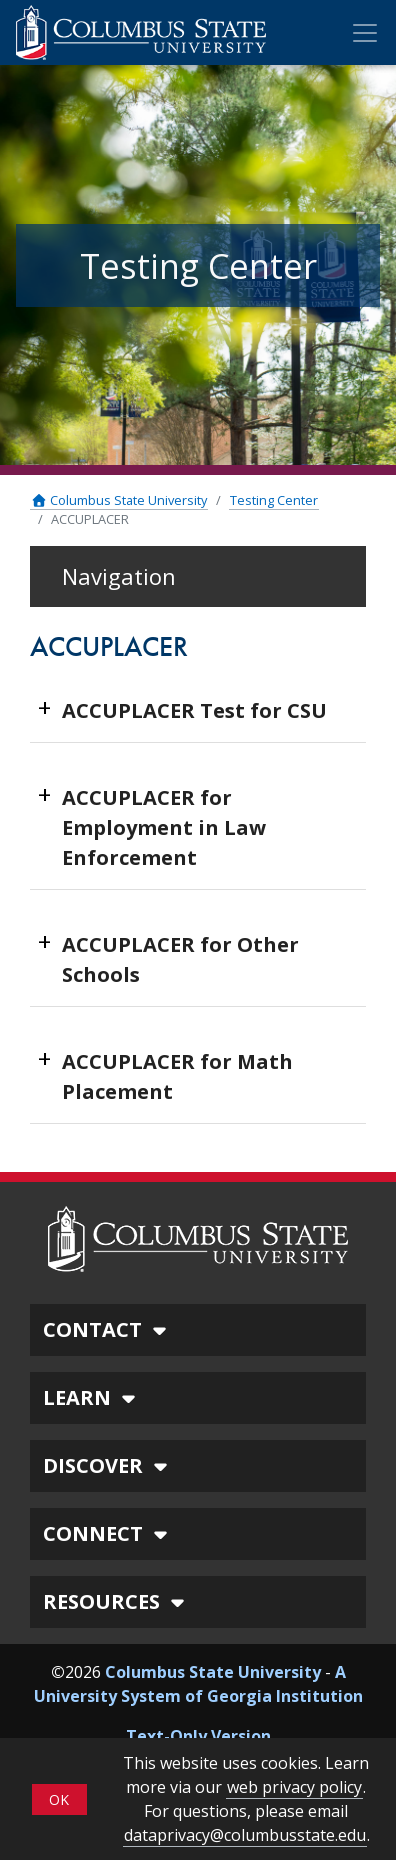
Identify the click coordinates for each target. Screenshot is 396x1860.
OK (59, 1799)
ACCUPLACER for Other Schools (180, 959)
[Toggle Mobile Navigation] (365, 33)
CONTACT (107, 1329)
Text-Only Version (198, 1736)
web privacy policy (294, 1787)
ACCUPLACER (90, 519)
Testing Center (274, 500)
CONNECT (108, 1533)
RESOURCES (116, 1601)
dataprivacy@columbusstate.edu (245, 1835)
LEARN (92, 1397)
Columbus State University (119, 500)
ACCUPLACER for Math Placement (177, 1076)
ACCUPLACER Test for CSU (194, 710)
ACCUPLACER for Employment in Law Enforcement (164, 827)
